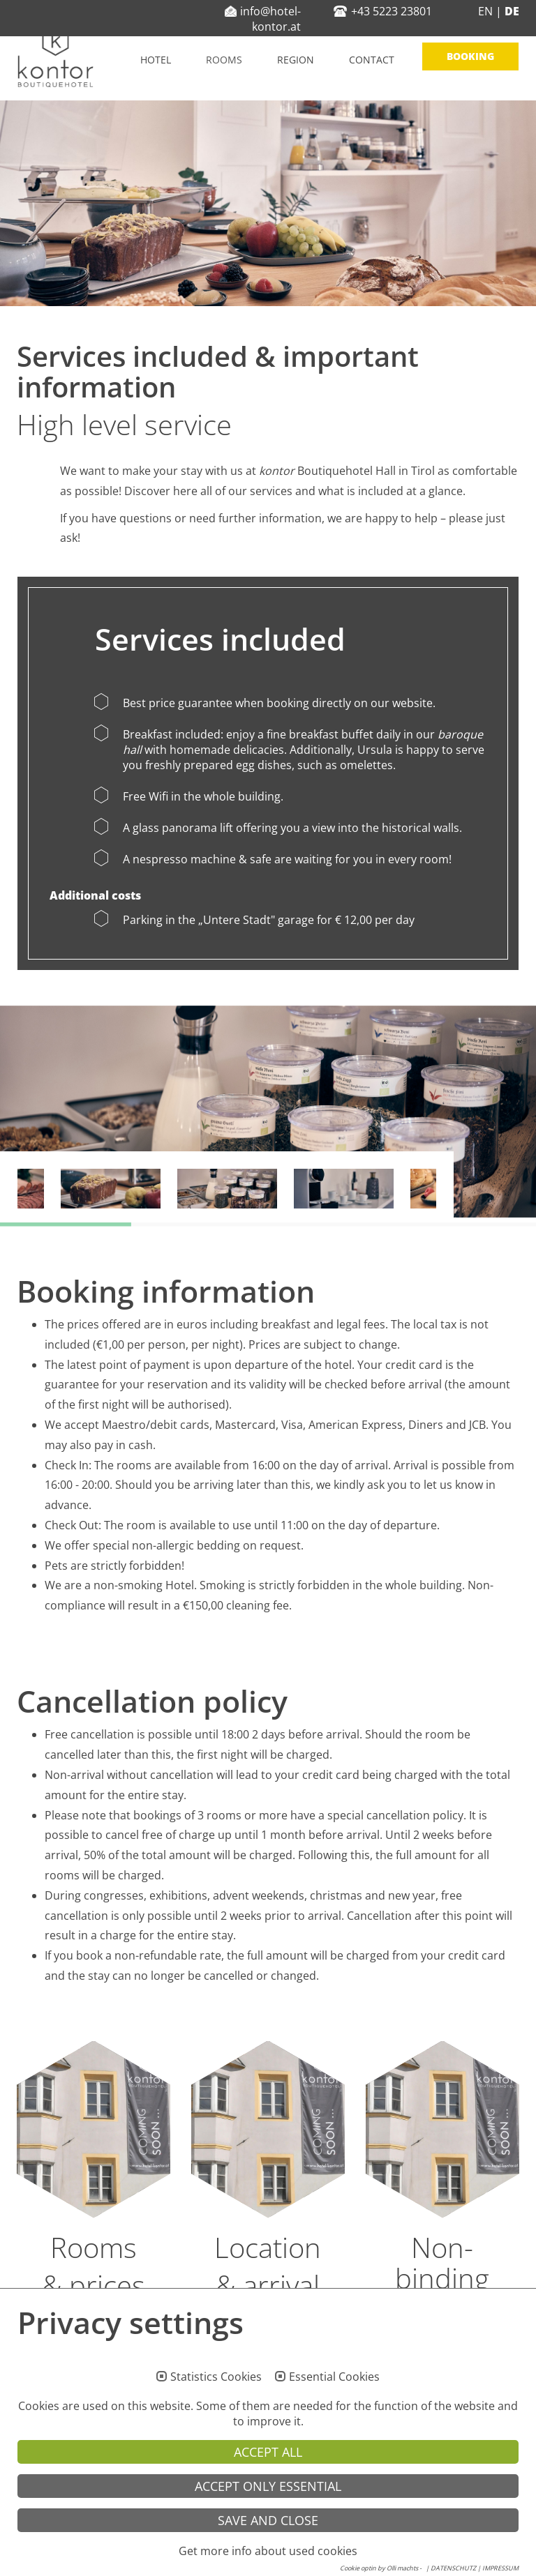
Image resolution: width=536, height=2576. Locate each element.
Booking (470, 56)
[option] (268, 1112)
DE (510, 11)
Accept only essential (268, 2513)
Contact (371, 59)
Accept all (268, 2479)
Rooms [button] (224, 59)
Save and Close (268, 2547)
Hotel (155, 59)
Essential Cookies (334, 2404)
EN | (490, 11)
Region (295, 59)
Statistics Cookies (216, 2404)
